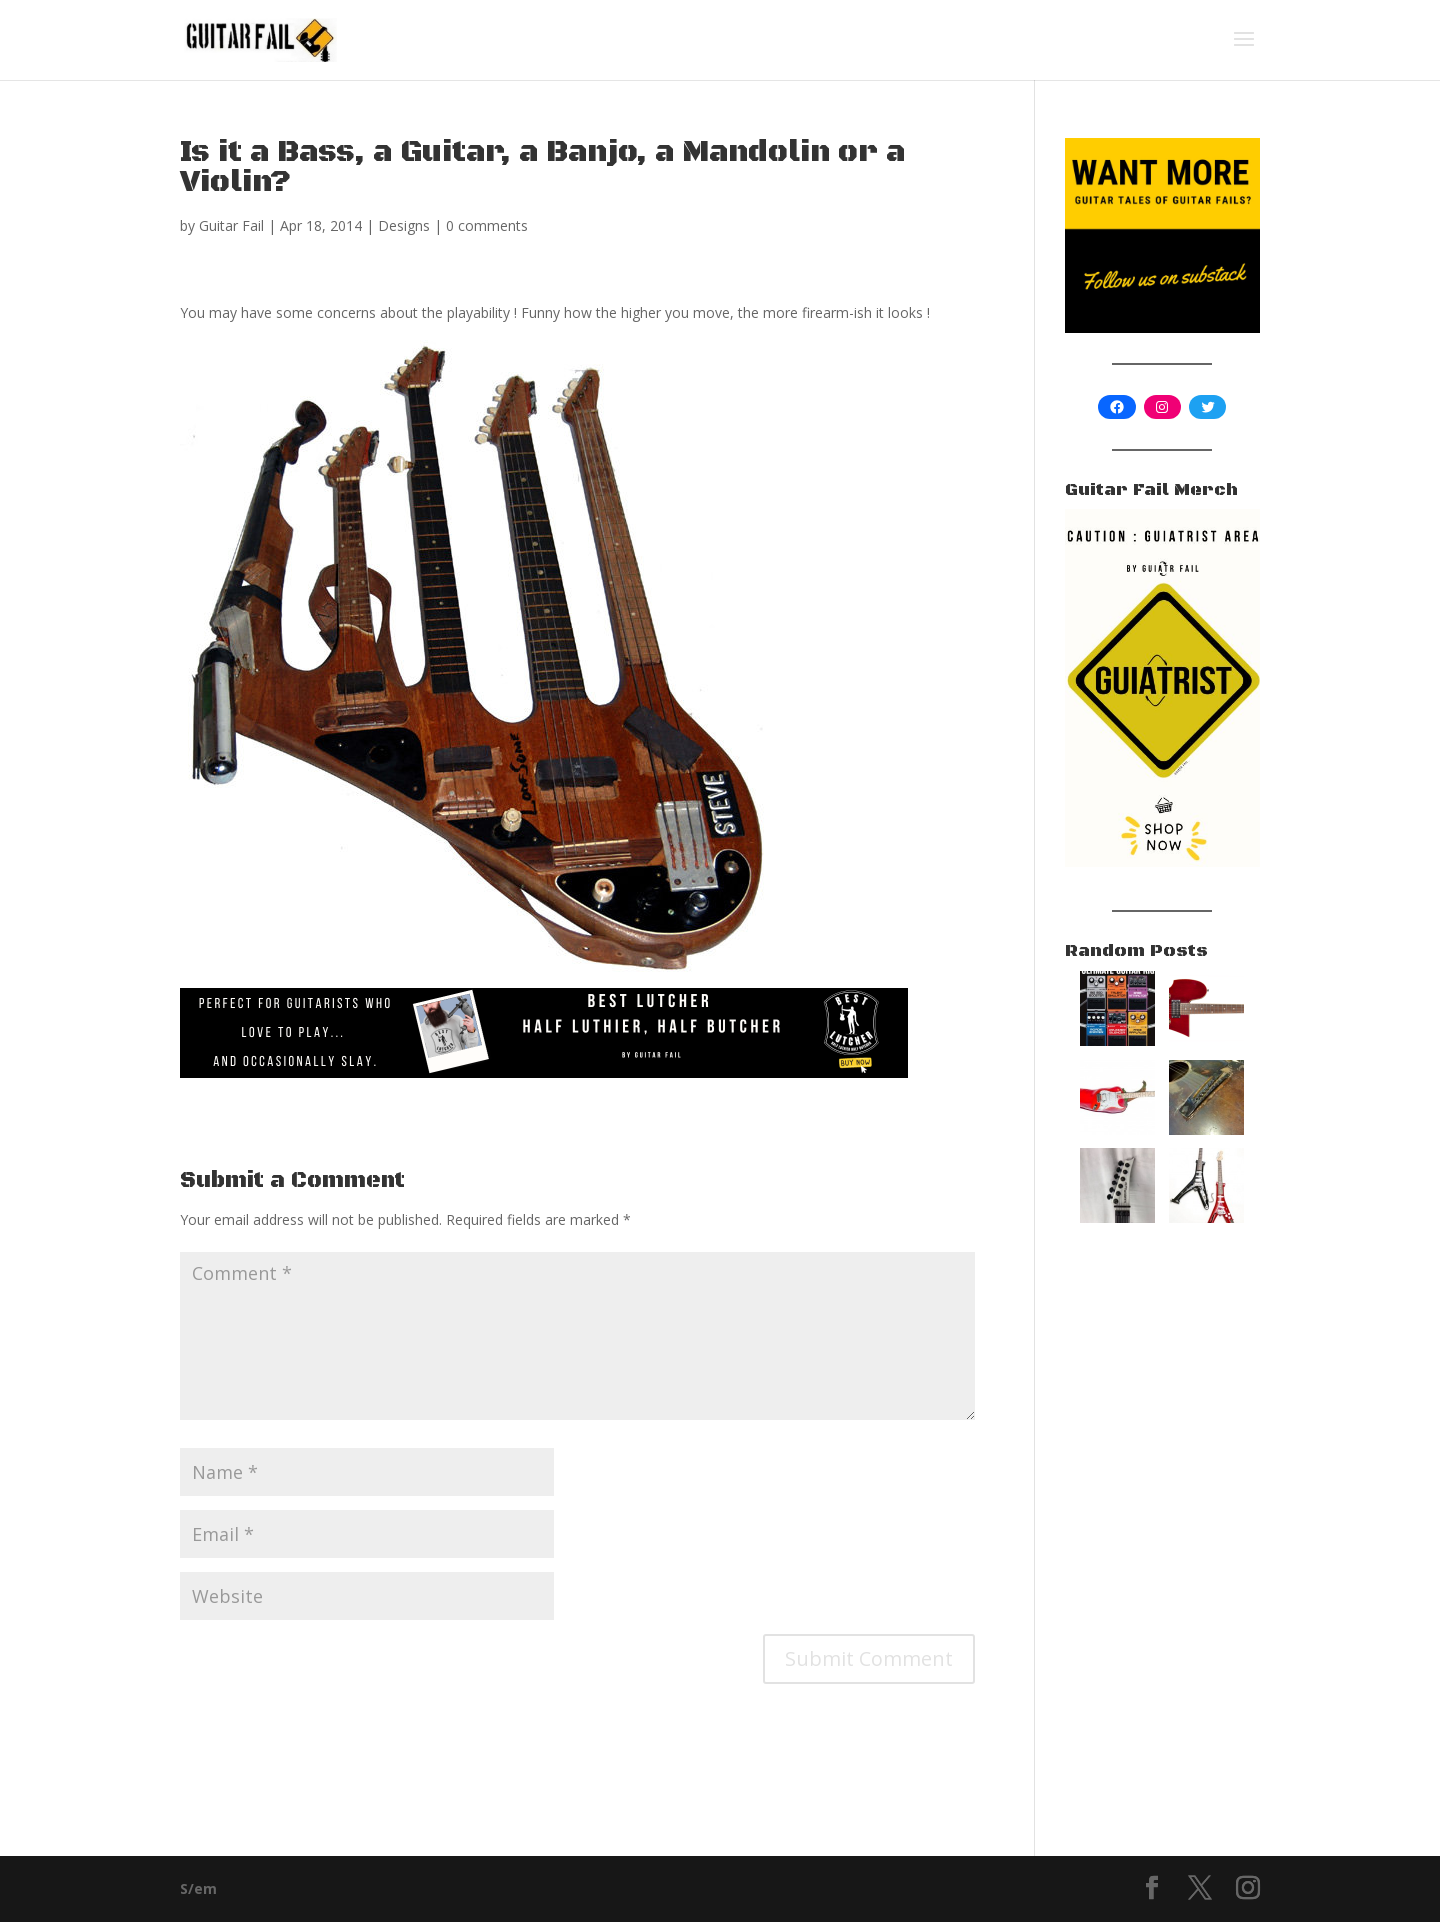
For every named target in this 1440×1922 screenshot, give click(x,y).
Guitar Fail (231, 225)
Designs (404, 225)
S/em (198, 1888)
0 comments (487, 225)
